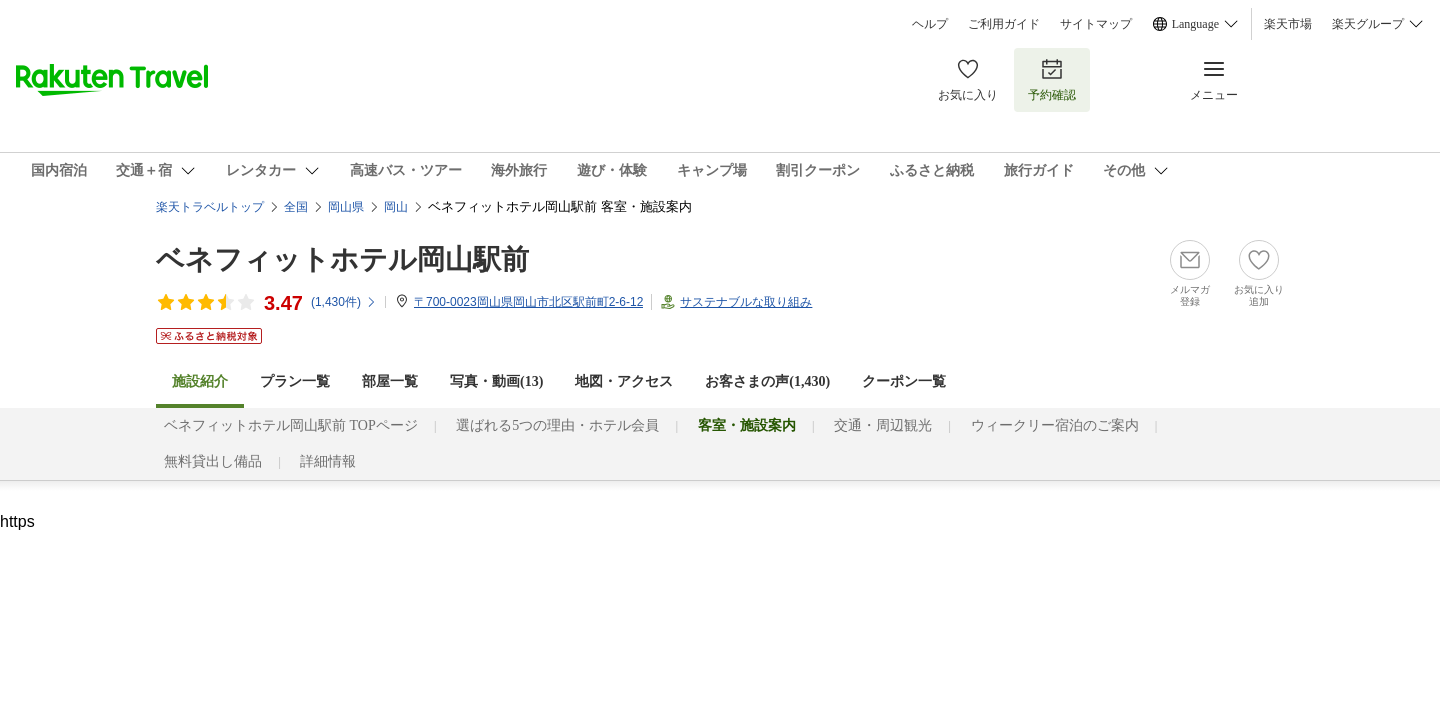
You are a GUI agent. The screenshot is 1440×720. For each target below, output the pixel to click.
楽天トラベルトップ (210, 207)
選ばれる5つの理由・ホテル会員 (557, 425)
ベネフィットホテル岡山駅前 (342, 259)
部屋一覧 (390, 381)
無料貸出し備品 (213, 461)
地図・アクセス (624, 381)
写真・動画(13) (496, 381)
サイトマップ (1096, 24)
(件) (344, 302)
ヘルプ (930, 24)
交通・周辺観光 (883, 425)
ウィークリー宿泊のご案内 (1055, 425)
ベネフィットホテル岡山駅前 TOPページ (291, 425)
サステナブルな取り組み (746, 302)
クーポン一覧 (904, 381)
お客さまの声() (767, 381)
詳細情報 (328, 461)
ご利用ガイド (1004, 24)
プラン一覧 (295, 381)
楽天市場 (1288, 24)
